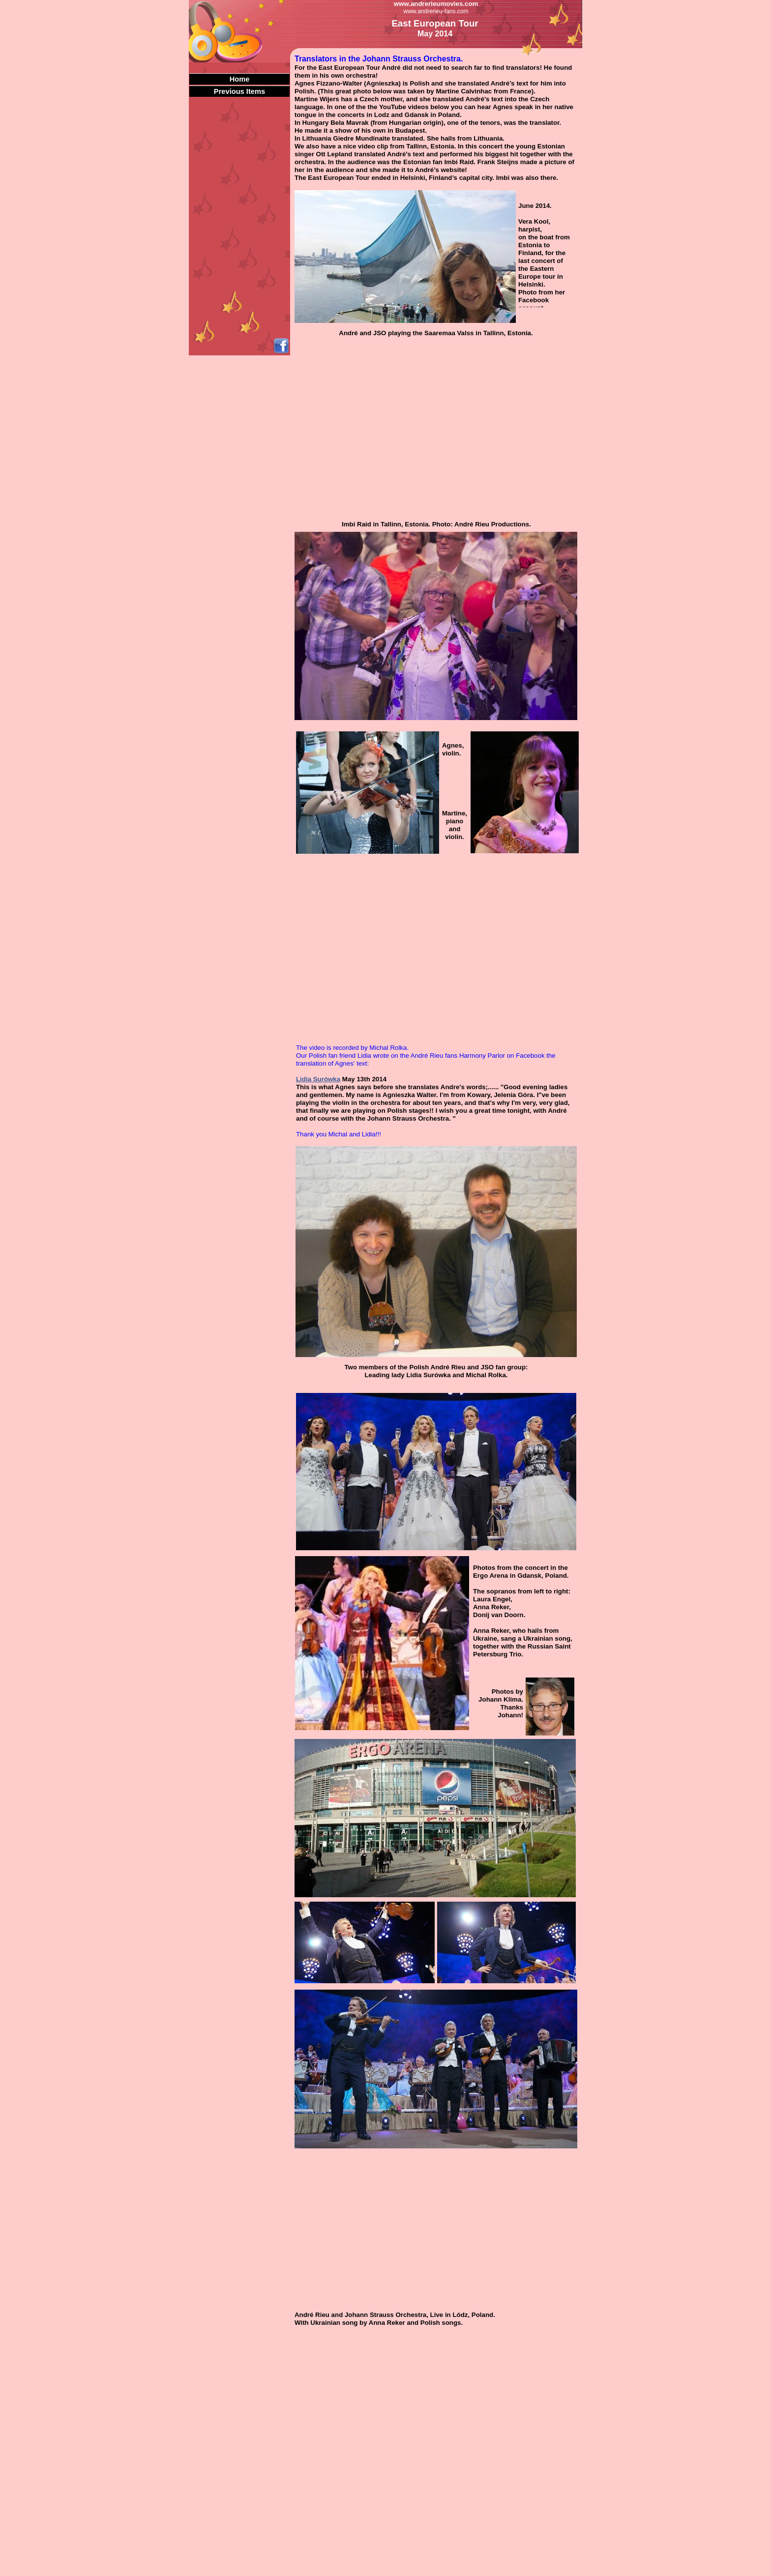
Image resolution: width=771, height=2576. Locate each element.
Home (240, 79)
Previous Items (239, 91)
